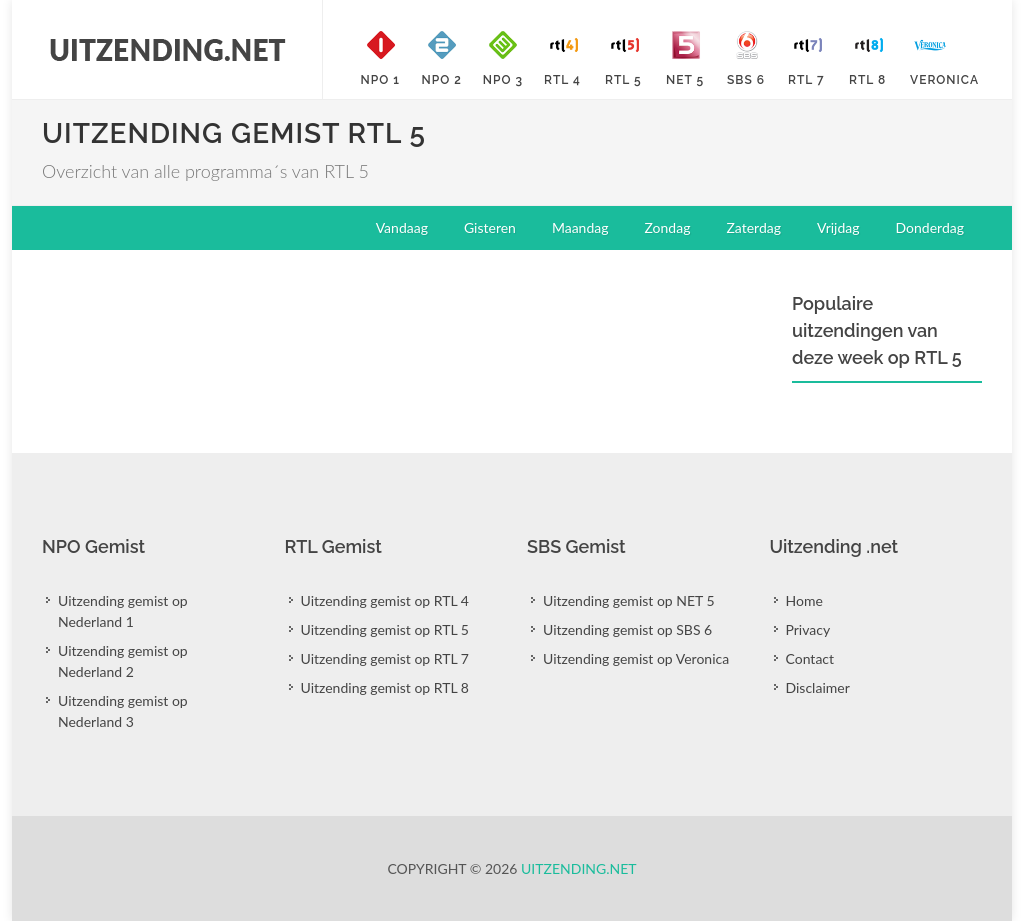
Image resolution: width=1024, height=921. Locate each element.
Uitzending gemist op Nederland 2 (123, 661)
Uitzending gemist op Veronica (636, 658)
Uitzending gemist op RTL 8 (385, 687)
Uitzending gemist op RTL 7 (385, 658)
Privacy (808, 629)
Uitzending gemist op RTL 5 (385, 629)
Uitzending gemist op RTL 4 (385, 600)
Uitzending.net (579, 868)
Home (804, 600)
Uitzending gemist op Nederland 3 (123, 711)
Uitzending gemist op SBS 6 (627, 629)
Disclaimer (818, 687)
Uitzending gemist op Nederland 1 (123, 611)
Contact (810, 658)
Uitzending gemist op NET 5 (629, 600)
